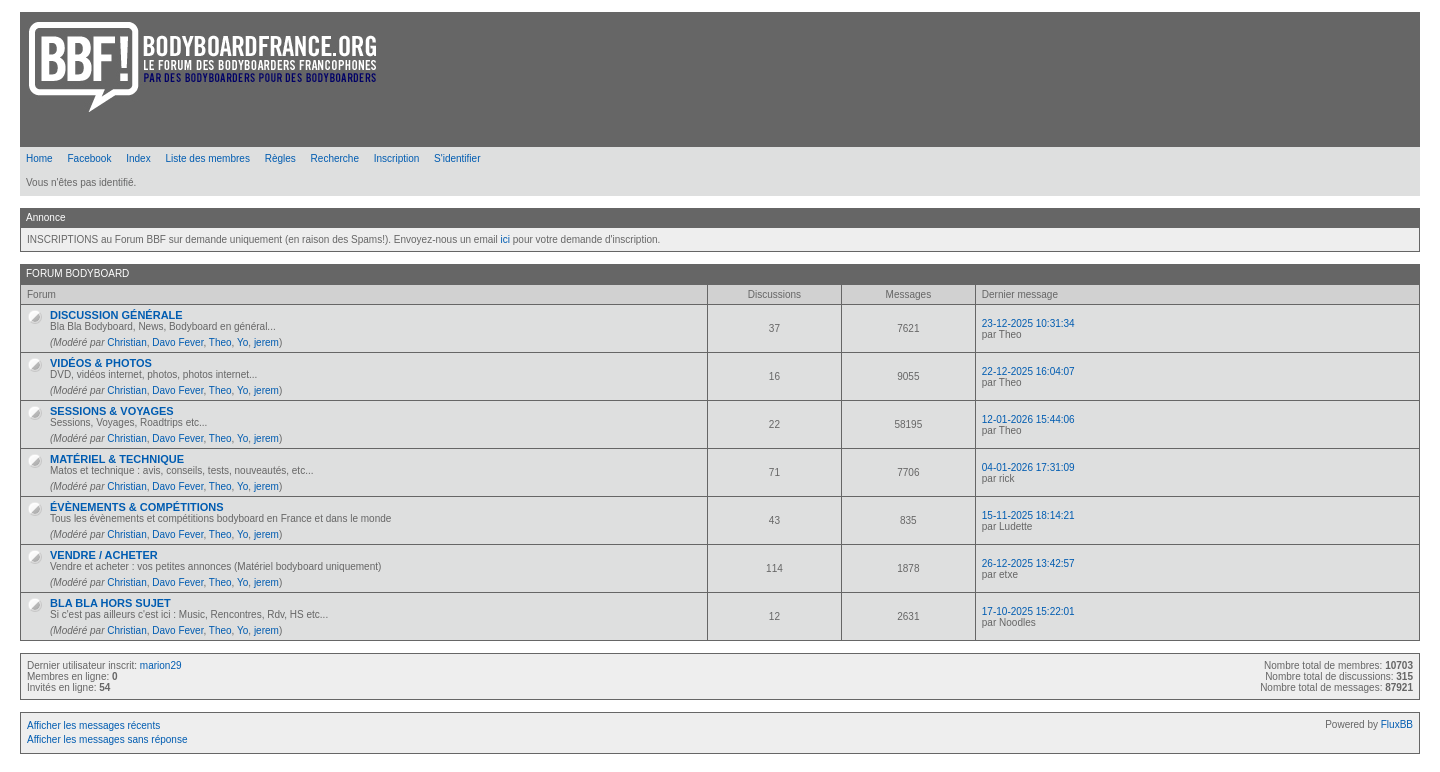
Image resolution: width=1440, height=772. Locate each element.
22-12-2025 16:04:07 (1028, 371)
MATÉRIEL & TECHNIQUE (117, 459)
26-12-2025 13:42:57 (1028, 563)
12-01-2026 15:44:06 (1028, 419)
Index (138, 158)
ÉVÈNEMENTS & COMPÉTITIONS (137, 507)
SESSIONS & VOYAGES (112, 411)
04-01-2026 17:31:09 (1028, 467)
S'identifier (457, 158)
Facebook (89, 158)
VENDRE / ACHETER (104, 555)
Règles (280, 158)
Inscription (397, 158)
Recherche (335, 158)
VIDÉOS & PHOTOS (101, 363)
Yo (242, 342)
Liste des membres (207, 158)
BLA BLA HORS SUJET (110, 603)
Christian (126, 342)
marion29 (161, 665)
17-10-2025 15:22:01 (1028, 611)
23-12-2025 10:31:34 (1028, 323)
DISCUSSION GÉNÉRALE (116, 315)
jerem (266, 342)
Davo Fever (177, 342)
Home (39, 158)
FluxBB (1397, 724)
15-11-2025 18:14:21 (1028, 515)
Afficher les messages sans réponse (107, 739)
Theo (220, 342)
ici (505, 239)
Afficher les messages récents (93, 725)
